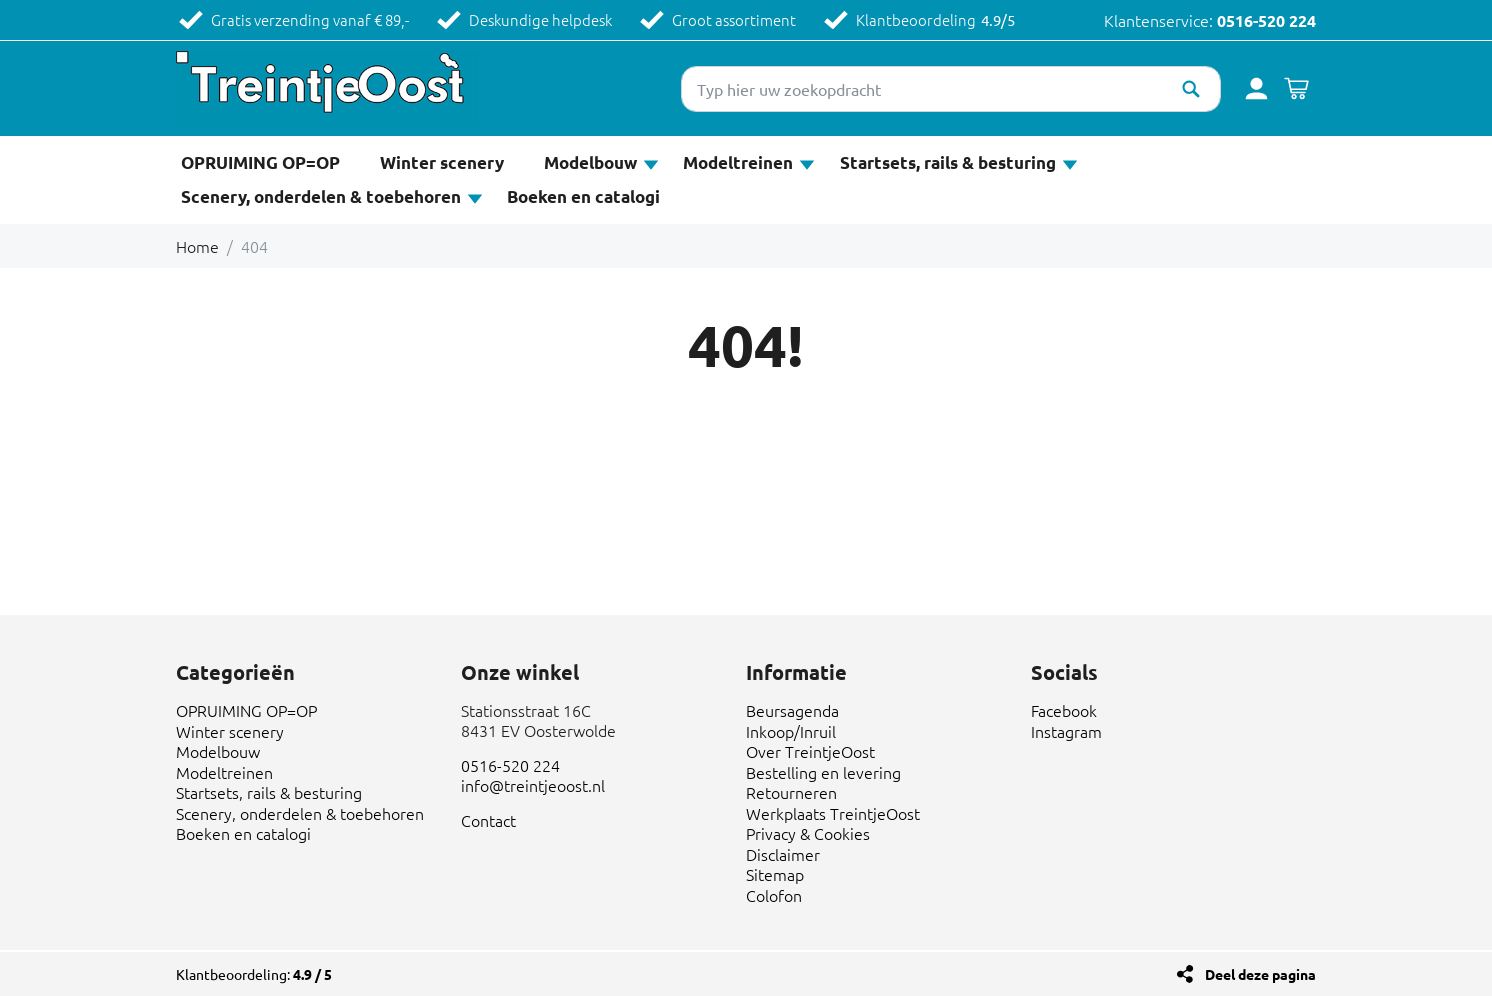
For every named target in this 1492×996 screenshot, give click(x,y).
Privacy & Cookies (808, 833)
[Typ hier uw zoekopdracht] (951, 89)
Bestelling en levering (823, 772)
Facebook (1064, 710)
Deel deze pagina (1260, 974)
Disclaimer (783, 854)
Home (197, 246)
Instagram (1066, 731)
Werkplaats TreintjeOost (833, 813)
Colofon (774, 895)
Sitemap (775, 874)
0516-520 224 (1266, 20)
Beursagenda (792, 710)
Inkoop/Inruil (791, 731)
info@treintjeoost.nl (533, 785)
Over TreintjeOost (810, 751)
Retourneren (791, 792)
